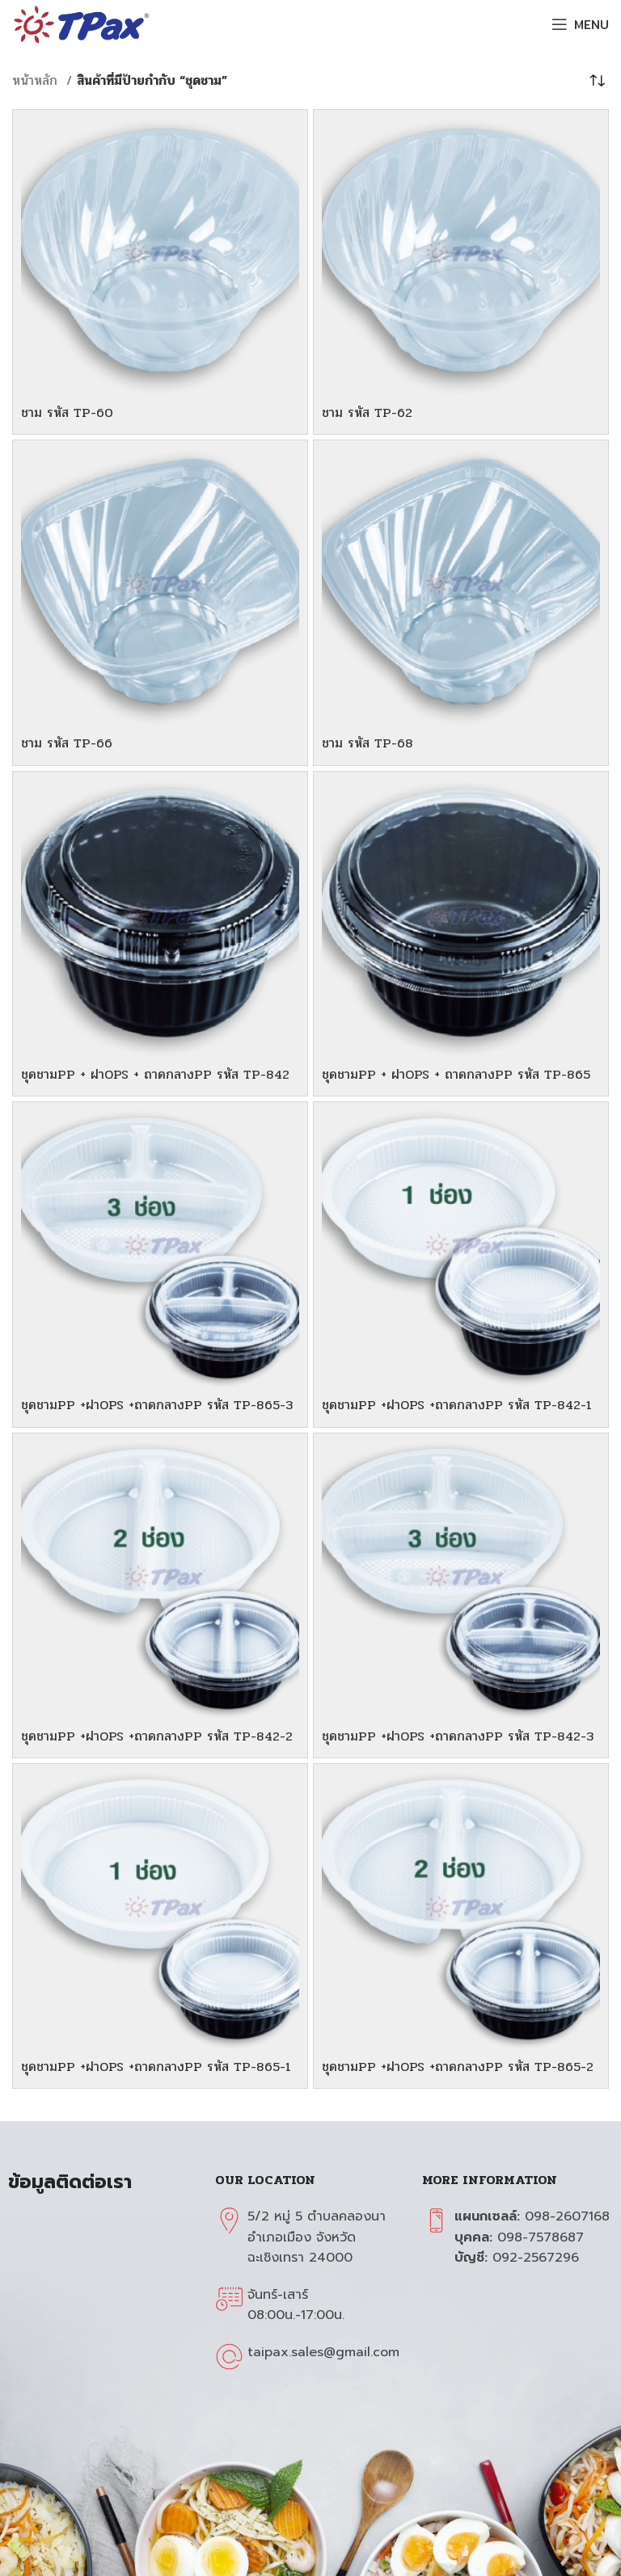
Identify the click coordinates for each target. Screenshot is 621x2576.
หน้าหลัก (37, 80)
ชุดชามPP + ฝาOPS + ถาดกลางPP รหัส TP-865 (456, 1074)
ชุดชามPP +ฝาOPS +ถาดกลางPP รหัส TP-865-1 (156, 2066)
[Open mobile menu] (580, 24)
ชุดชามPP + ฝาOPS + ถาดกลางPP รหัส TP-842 (155, 1074)
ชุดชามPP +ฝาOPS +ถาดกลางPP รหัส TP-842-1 (457, 1405)
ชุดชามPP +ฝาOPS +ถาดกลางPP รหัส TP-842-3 (458, 1736)
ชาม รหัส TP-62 (367, 412)
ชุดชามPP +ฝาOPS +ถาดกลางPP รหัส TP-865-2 (458, 2066)
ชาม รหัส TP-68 (367, 743)
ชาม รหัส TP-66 (66, 743)
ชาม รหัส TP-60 (67, 412)
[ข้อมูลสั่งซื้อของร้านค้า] (597, 81)
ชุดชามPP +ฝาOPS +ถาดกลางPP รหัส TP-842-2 (157, 1736)
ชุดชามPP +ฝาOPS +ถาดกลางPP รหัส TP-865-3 (157, 1405)
